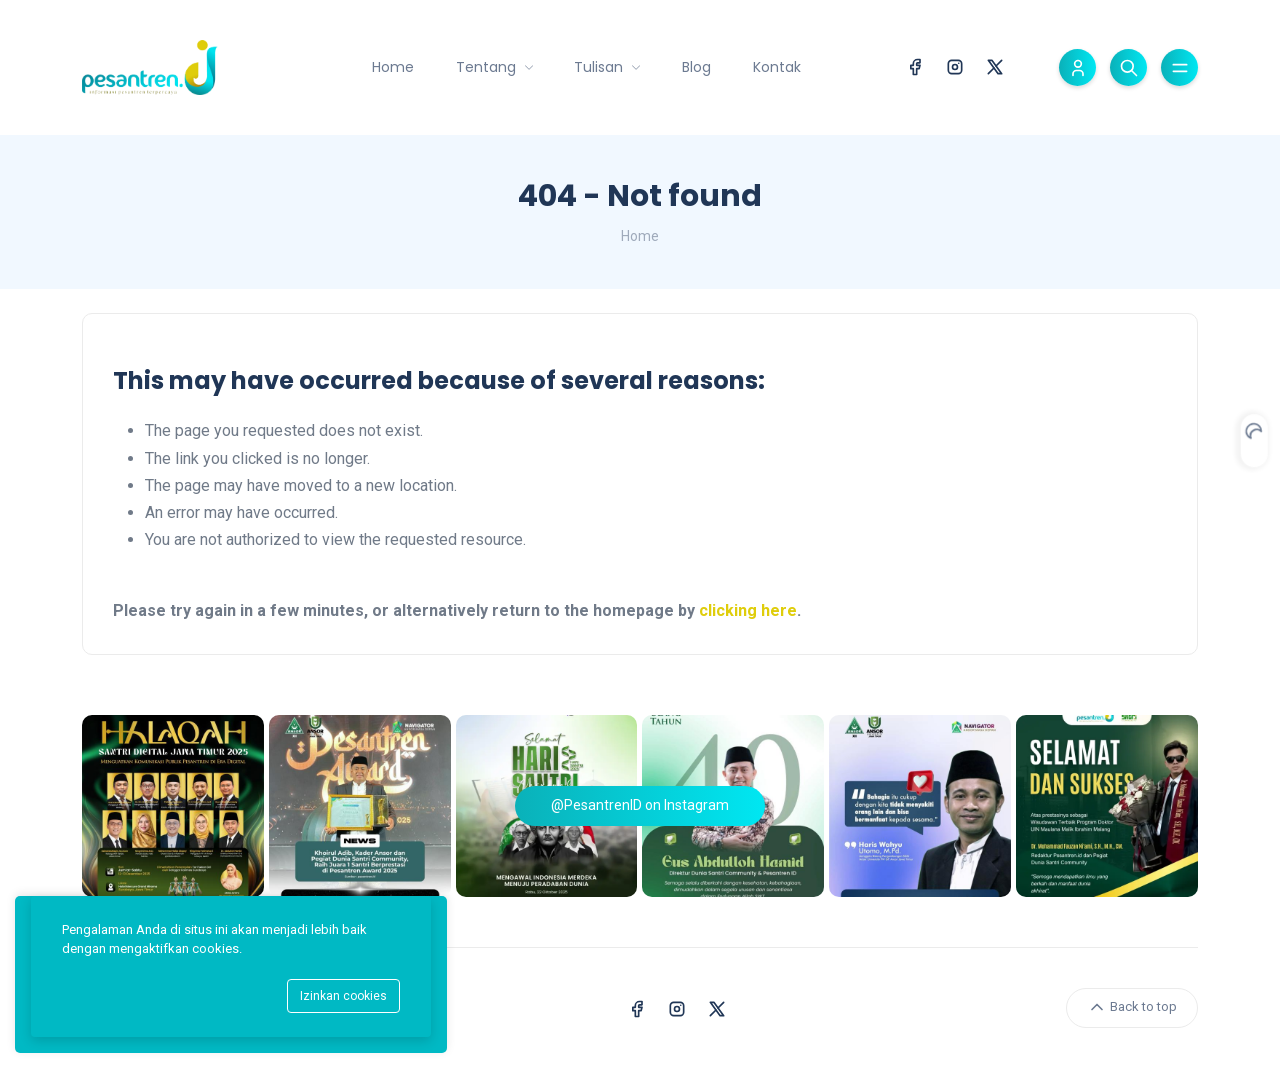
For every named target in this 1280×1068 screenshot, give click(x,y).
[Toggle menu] (1179, 67)
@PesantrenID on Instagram (640, 805)
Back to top (1132, 1007)
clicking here (748, 610)
